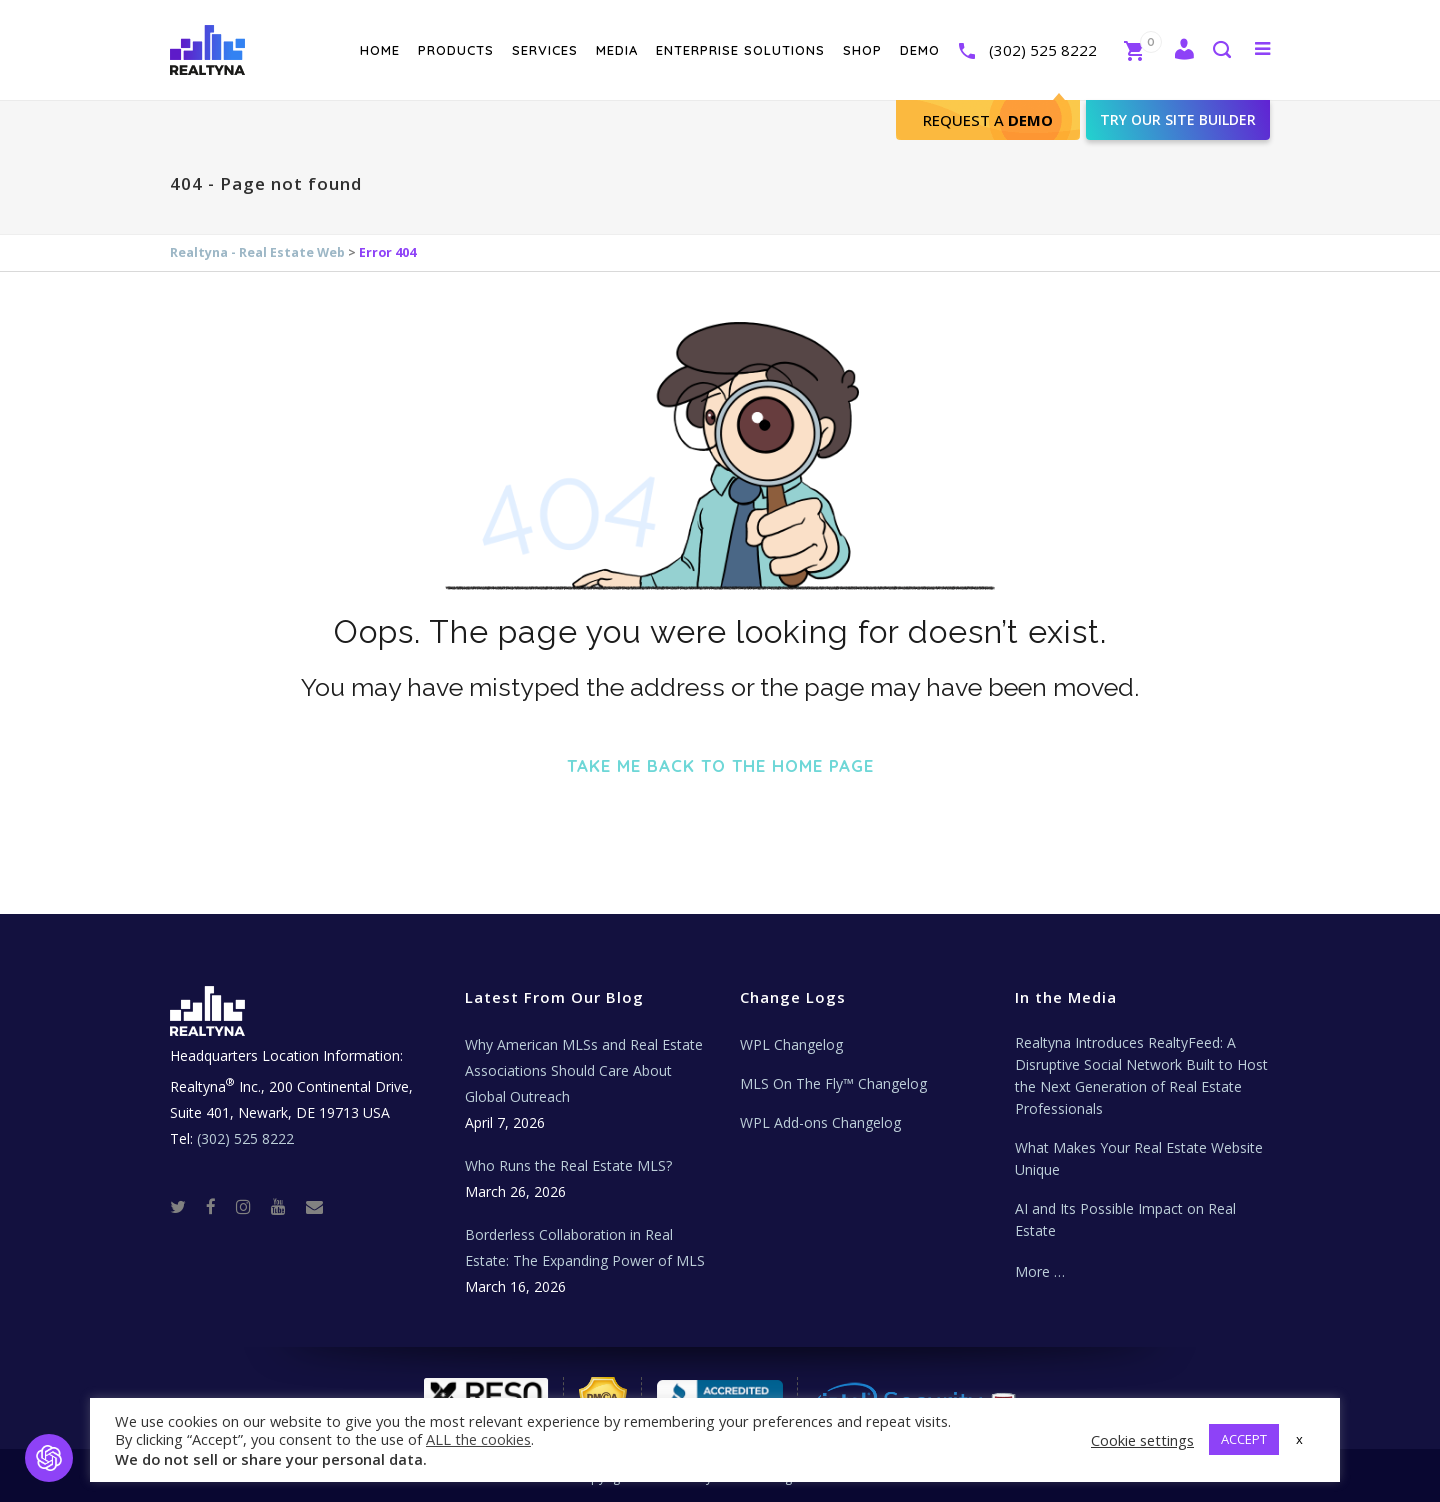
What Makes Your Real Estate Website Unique (1139, 1158)
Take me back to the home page (720, 765)
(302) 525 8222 (1043, 50)
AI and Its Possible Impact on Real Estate (1125, 1219)
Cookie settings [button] (1142, 1440)
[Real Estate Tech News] (314, 1205)
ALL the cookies (478, 1439)
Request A (988, 120)
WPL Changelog (791, 1044)
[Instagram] (251, 1205)
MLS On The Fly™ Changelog (833, 1083)
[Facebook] (219, 1205)
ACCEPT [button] (1244, 1439)
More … (1040, 1271)
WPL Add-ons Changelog (820, 1122)
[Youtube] (286, 1205)
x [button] (1299, 1439)
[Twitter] (186, 1205)
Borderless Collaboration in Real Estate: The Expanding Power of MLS (585, 1247)
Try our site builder (1178, 119)
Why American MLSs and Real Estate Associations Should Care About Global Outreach (584, 1070)
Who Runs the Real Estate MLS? (568, 1165)
